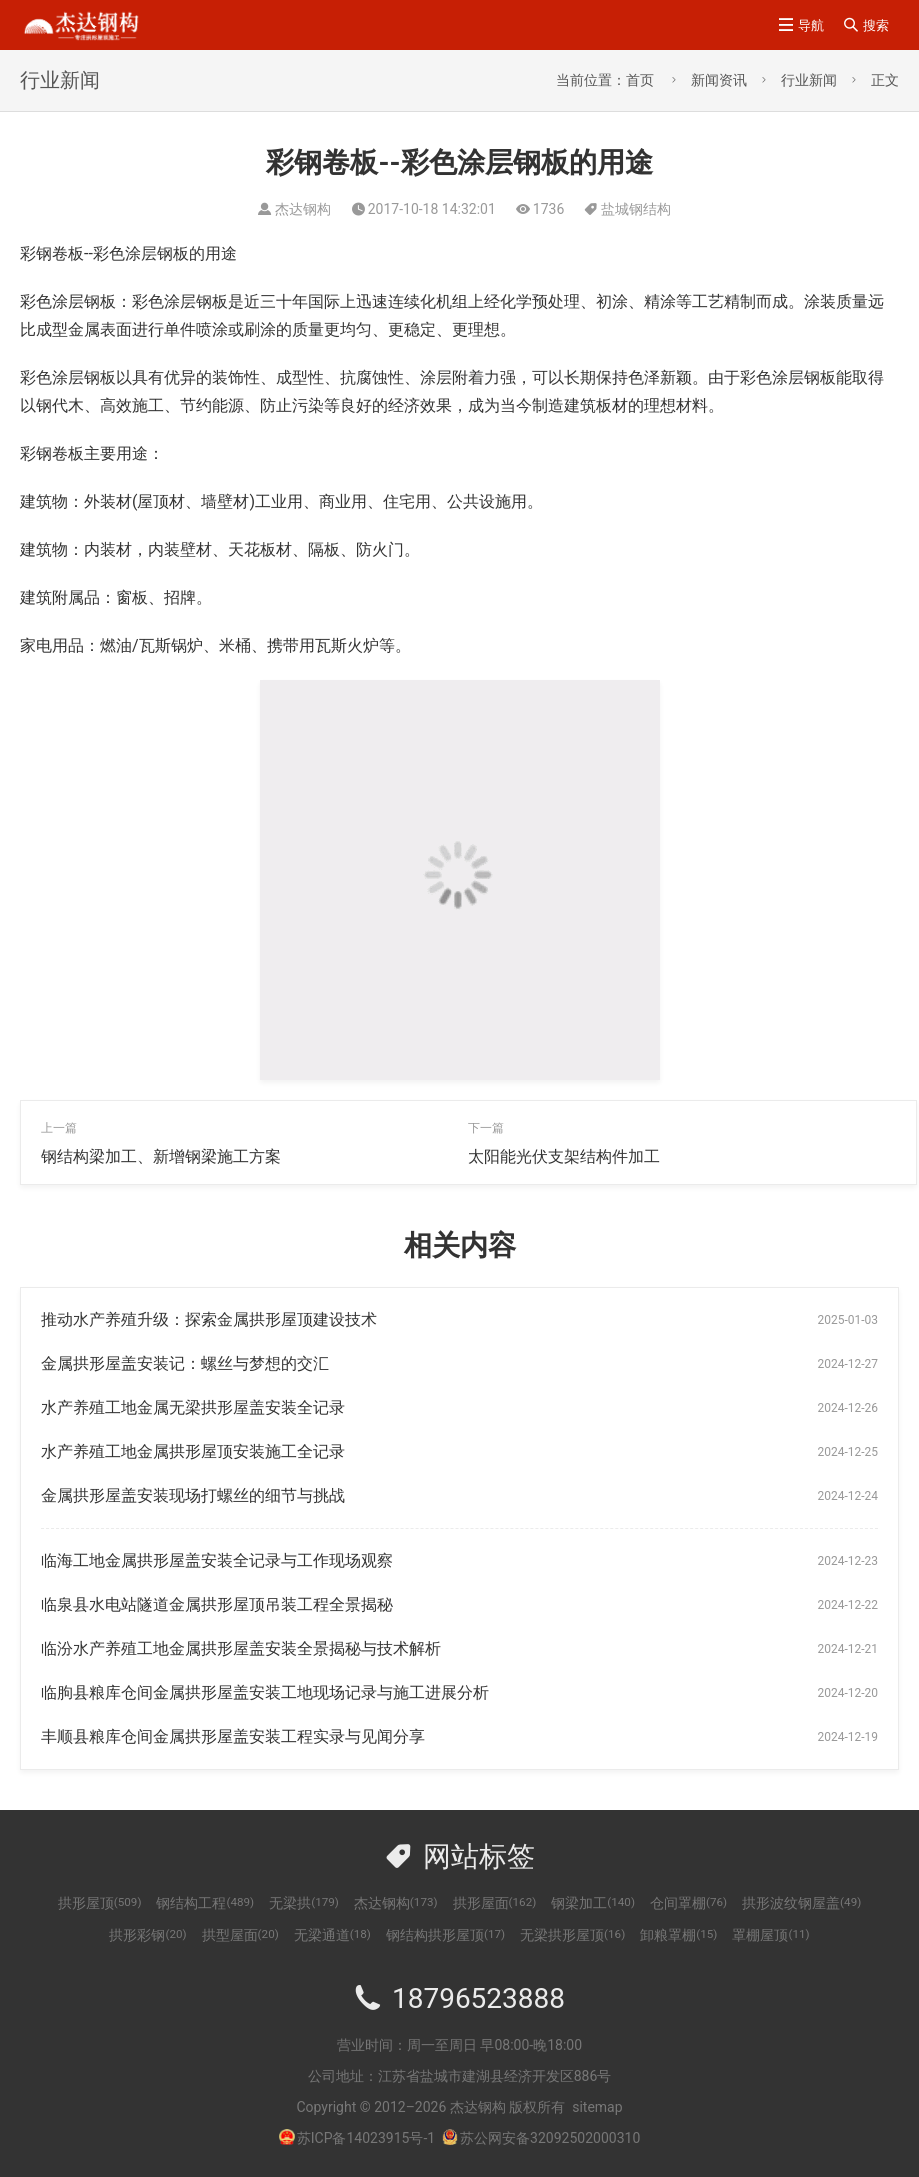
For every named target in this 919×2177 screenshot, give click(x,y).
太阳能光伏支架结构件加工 (564, 1156)
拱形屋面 (495, 1903)
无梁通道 (332, 1935)
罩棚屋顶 (770, 1935)
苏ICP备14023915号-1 (366, 2138)
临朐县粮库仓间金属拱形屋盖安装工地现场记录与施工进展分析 (265, 1692)
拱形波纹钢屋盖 (801, 1903)
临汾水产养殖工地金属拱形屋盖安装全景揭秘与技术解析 (241, 1648)
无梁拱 (304, 1903)
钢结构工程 (205, 1903)
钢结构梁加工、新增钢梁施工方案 (161, 1156)
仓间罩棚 (688, 1903)
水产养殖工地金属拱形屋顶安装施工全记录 (193, 1451)
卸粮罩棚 (678, 1935)
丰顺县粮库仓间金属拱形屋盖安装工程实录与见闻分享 (233, 1736)
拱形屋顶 (100, 1903)
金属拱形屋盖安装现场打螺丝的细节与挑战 (193, 1495)
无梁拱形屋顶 (572, 1935)
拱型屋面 (240, 1935)
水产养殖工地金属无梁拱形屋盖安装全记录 (193, 1407)
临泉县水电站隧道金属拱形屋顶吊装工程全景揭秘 (217, 1604)
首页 (640, 80)
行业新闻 (809, 80)
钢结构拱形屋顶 (445, 1935)
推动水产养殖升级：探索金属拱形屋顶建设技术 (209, 1319)
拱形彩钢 (147, 1935)
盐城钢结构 (636, 209)
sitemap (597, 2107)
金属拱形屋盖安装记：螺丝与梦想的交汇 (185, 1363)
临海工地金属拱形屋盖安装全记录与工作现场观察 (217, 1560)
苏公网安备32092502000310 (541, 2138)
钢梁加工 (593, 1903)
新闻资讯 (719, 80)
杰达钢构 (396, 1903)
